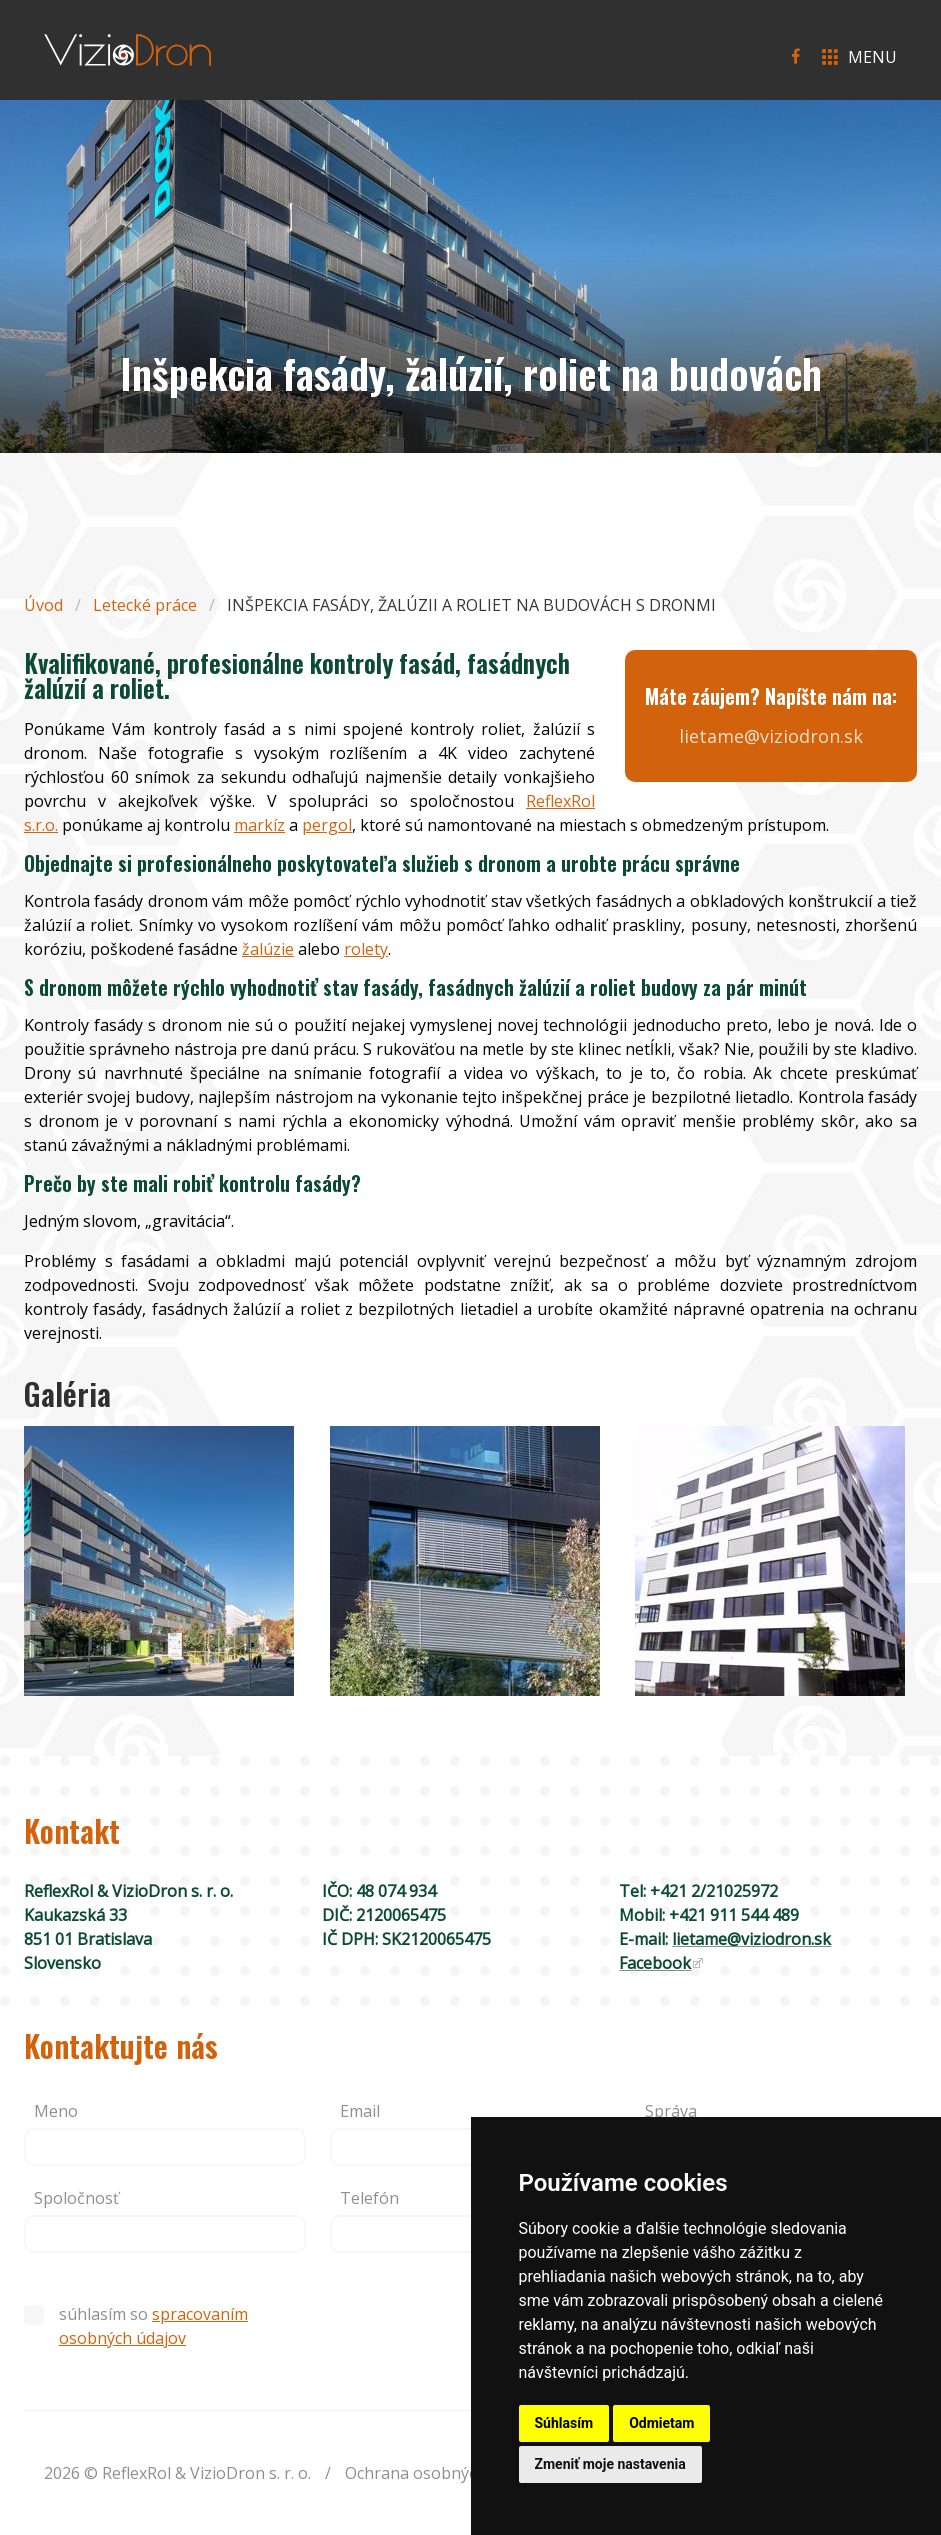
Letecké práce (145, 605)
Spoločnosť (76, 2198)
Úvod (43, 605)
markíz (259, 825)
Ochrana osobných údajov (442, 2473)
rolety (366, 949)
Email (360, 2111)
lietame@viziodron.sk (771, 736)
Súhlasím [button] (564, 2423)
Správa (671, 2111)
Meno (56, 2111)
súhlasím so (136, 2326)
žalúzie (268, 949)
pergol (327, 825)
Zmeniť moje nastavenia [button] (610, 2464)
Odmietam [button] (661, 2423)
